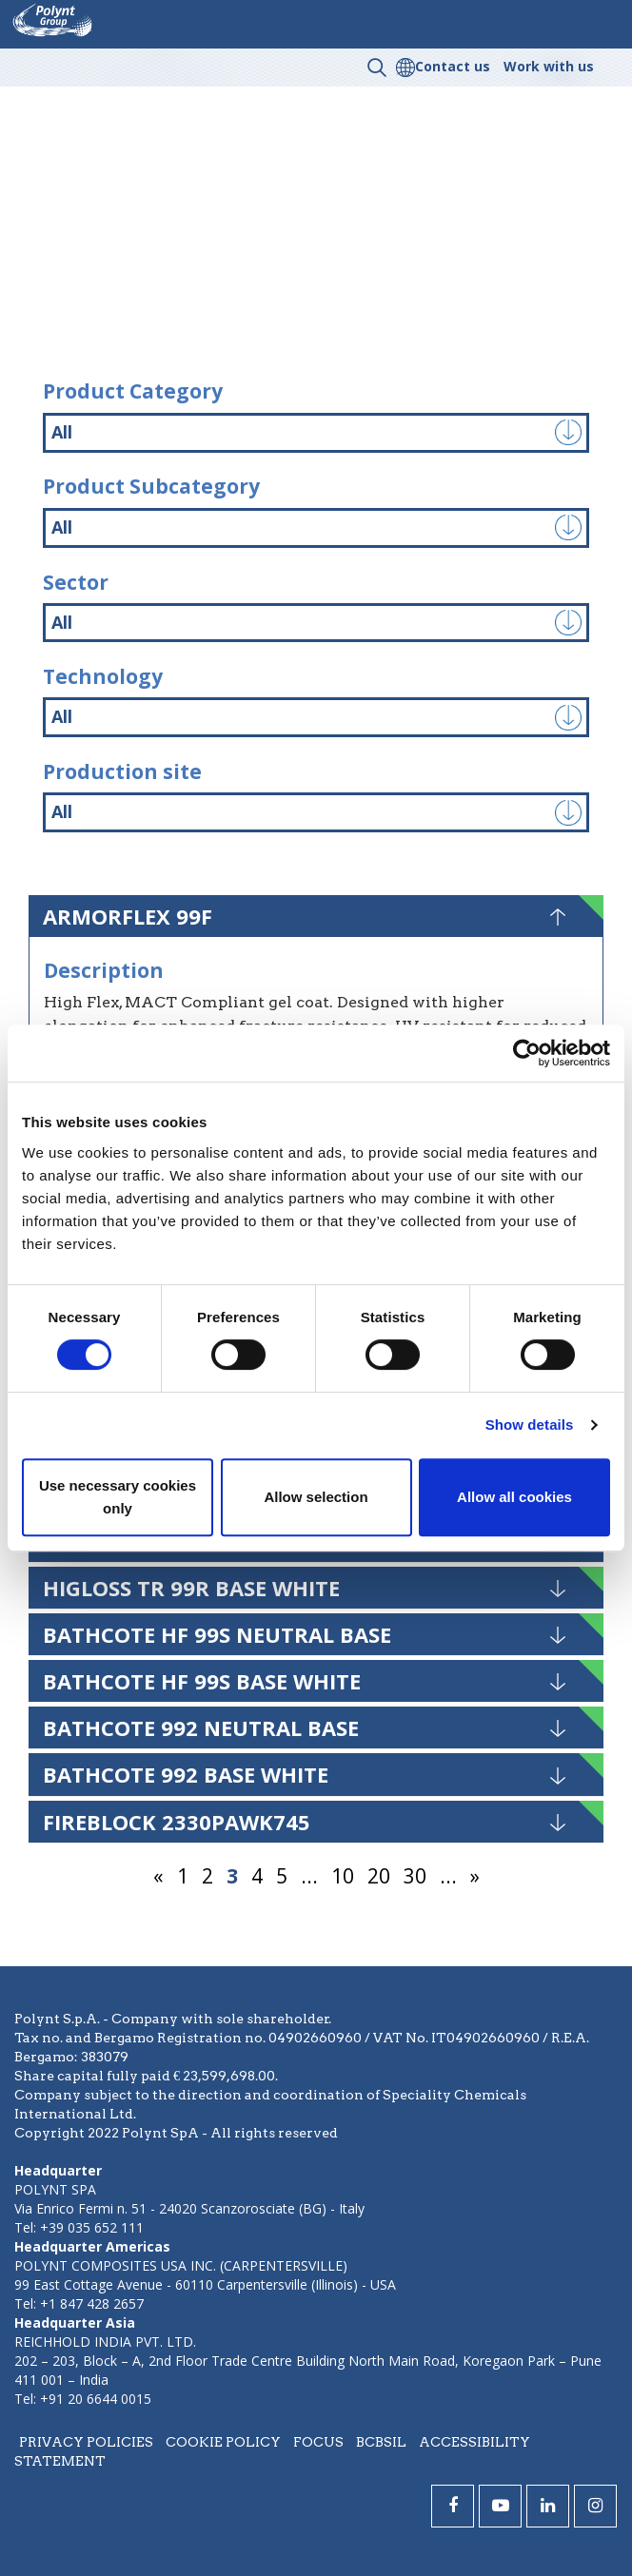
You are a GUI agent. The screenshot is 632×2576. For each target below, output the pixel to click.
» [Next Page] (475, 1876)
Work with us (549, 66)
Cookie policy (223, 2441)
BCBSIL (381, 2441)
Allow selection (315, 1497)
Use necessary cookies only (117, 1496)
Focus (318, 2441)
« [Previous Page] (158, 1876)
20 (378, 1876)
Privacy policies (86, 2441)
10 (342, 1876)
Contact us (452, 66)
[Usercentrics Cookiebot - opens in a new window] (527, 1053)
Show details (529, 1424)
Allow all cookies (514, 1497)
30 (415, 1876)
